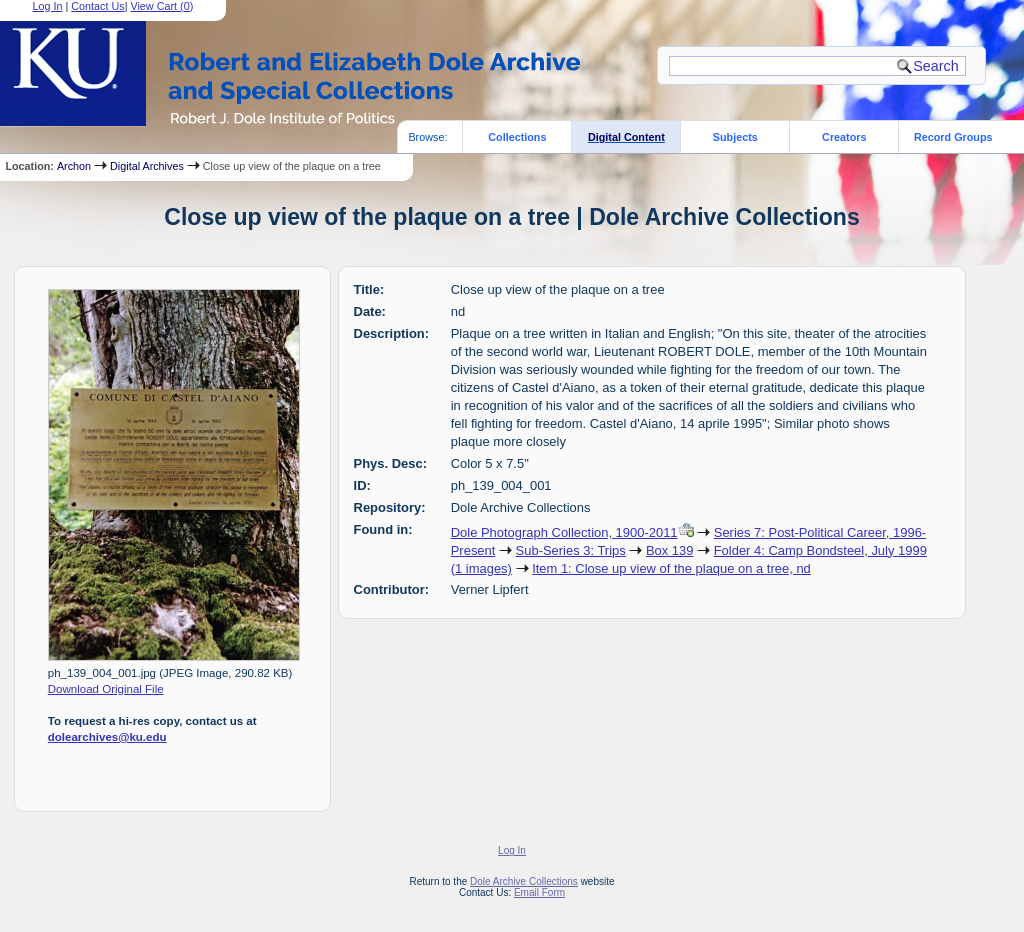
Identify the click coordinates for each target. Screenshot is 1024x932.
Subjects (735, 137)
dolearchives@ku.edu (107, 737)
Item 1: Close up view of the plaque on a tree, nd (671, 568)
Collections (517, 137)
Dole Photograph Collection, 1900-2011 (564, 532)
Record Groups (953, 137)
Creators (844, 137)
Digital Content (626, 137)
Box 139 (670, 550)
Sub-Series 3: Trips (571, 550)
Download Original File (106, 689)
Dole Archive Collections (524, 881)
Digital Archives (147, 166)
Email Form (539, 892)
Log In (512, 850)
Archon (74, 166)
